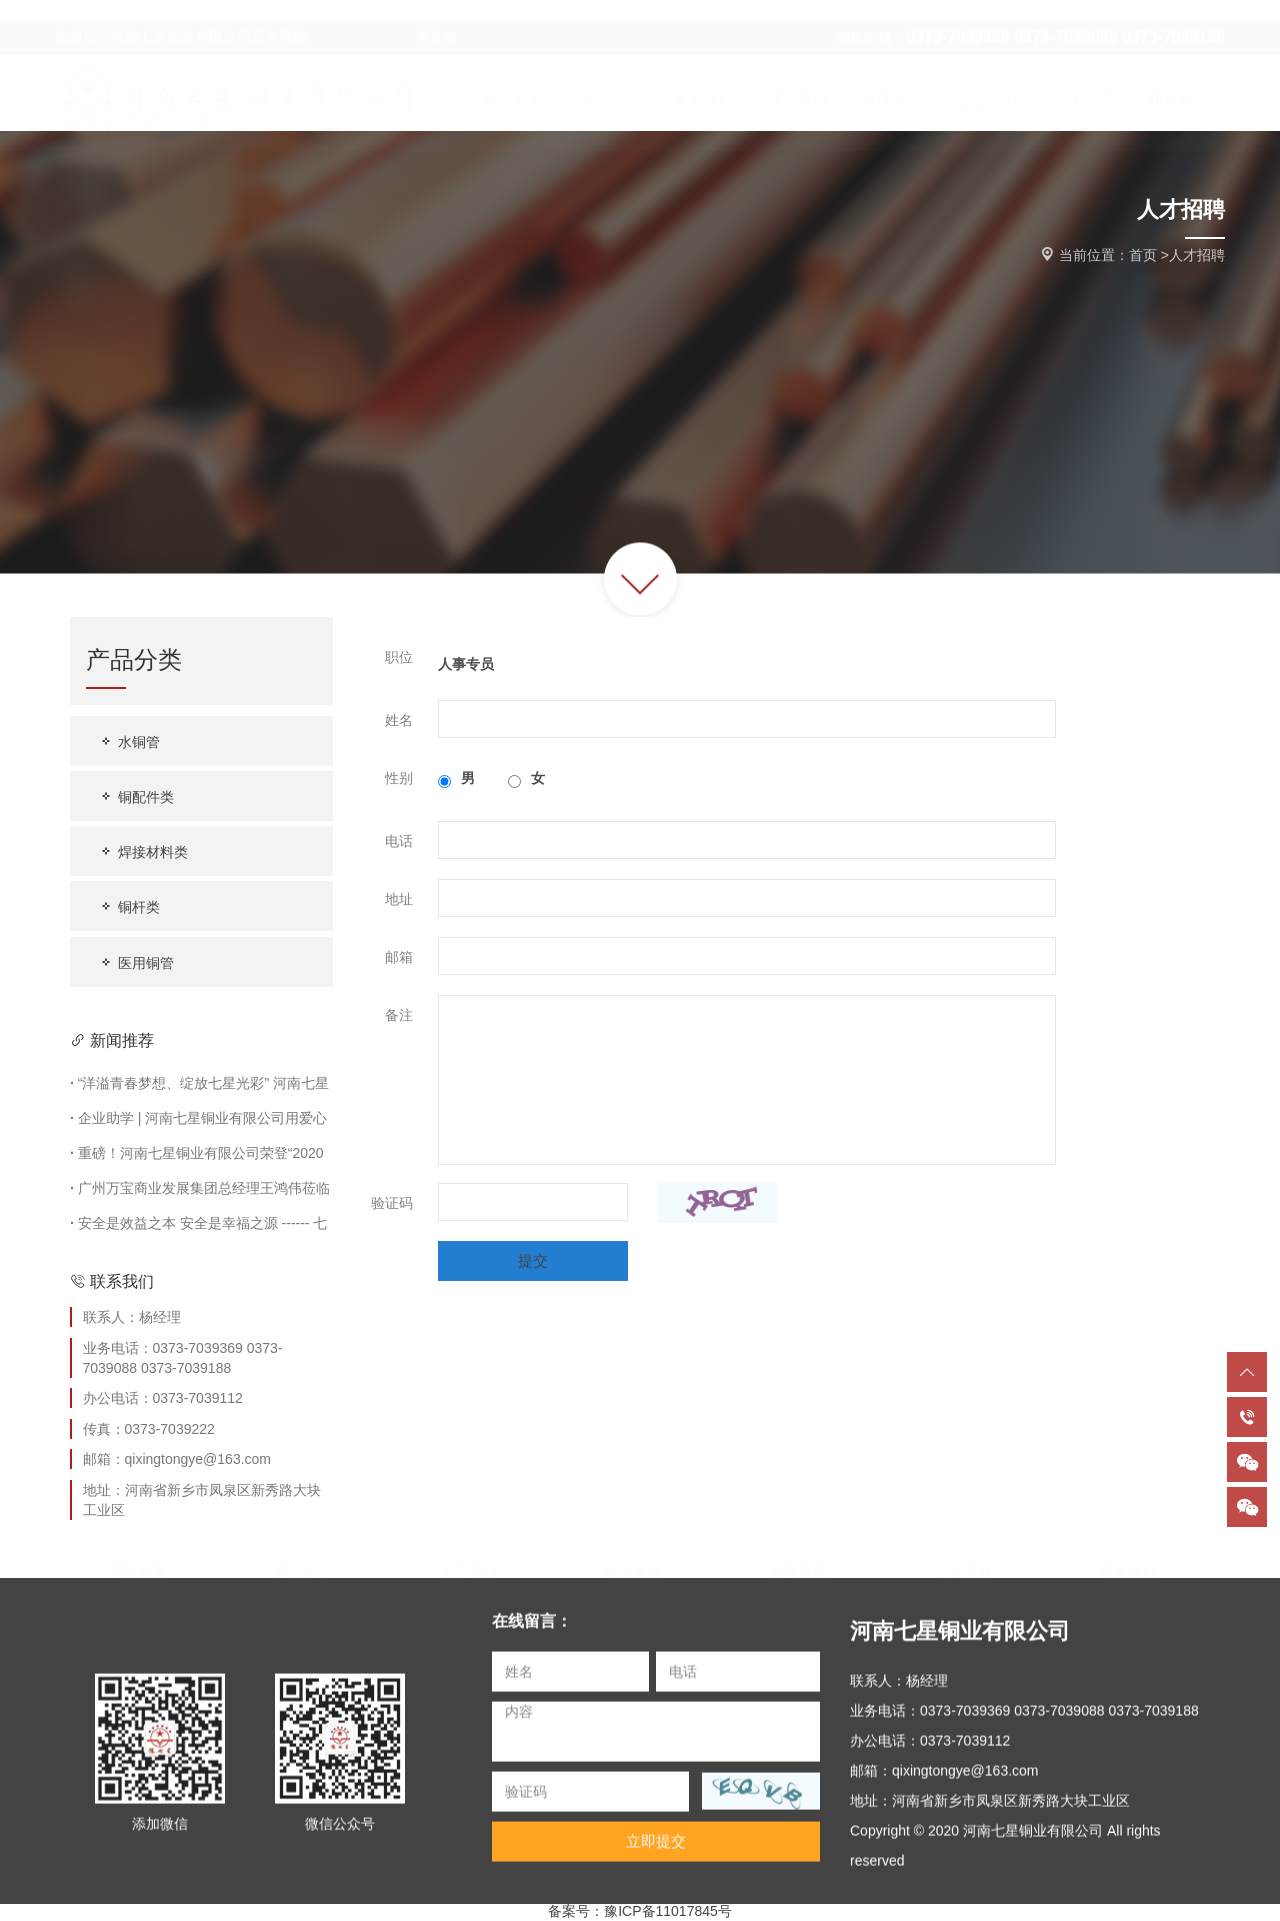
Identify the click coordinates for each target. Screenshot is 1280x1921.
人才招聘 (1197, 255)
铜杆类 (129, 906)
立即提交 (656, 1850)
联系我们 (1128, 1564)
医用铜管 (136, 962)
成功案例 (633, 1564)
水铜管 (129, 741)
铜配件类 (136, 796)
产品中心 (303, 1564)
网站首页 (138, 1564)
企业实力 (963, 1564)
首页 (1143, 255)
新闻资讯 (798, 1564)
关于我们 (468, 1564)
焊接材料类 (143, 851)
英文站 (384, 18)
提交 (533, 1260)
